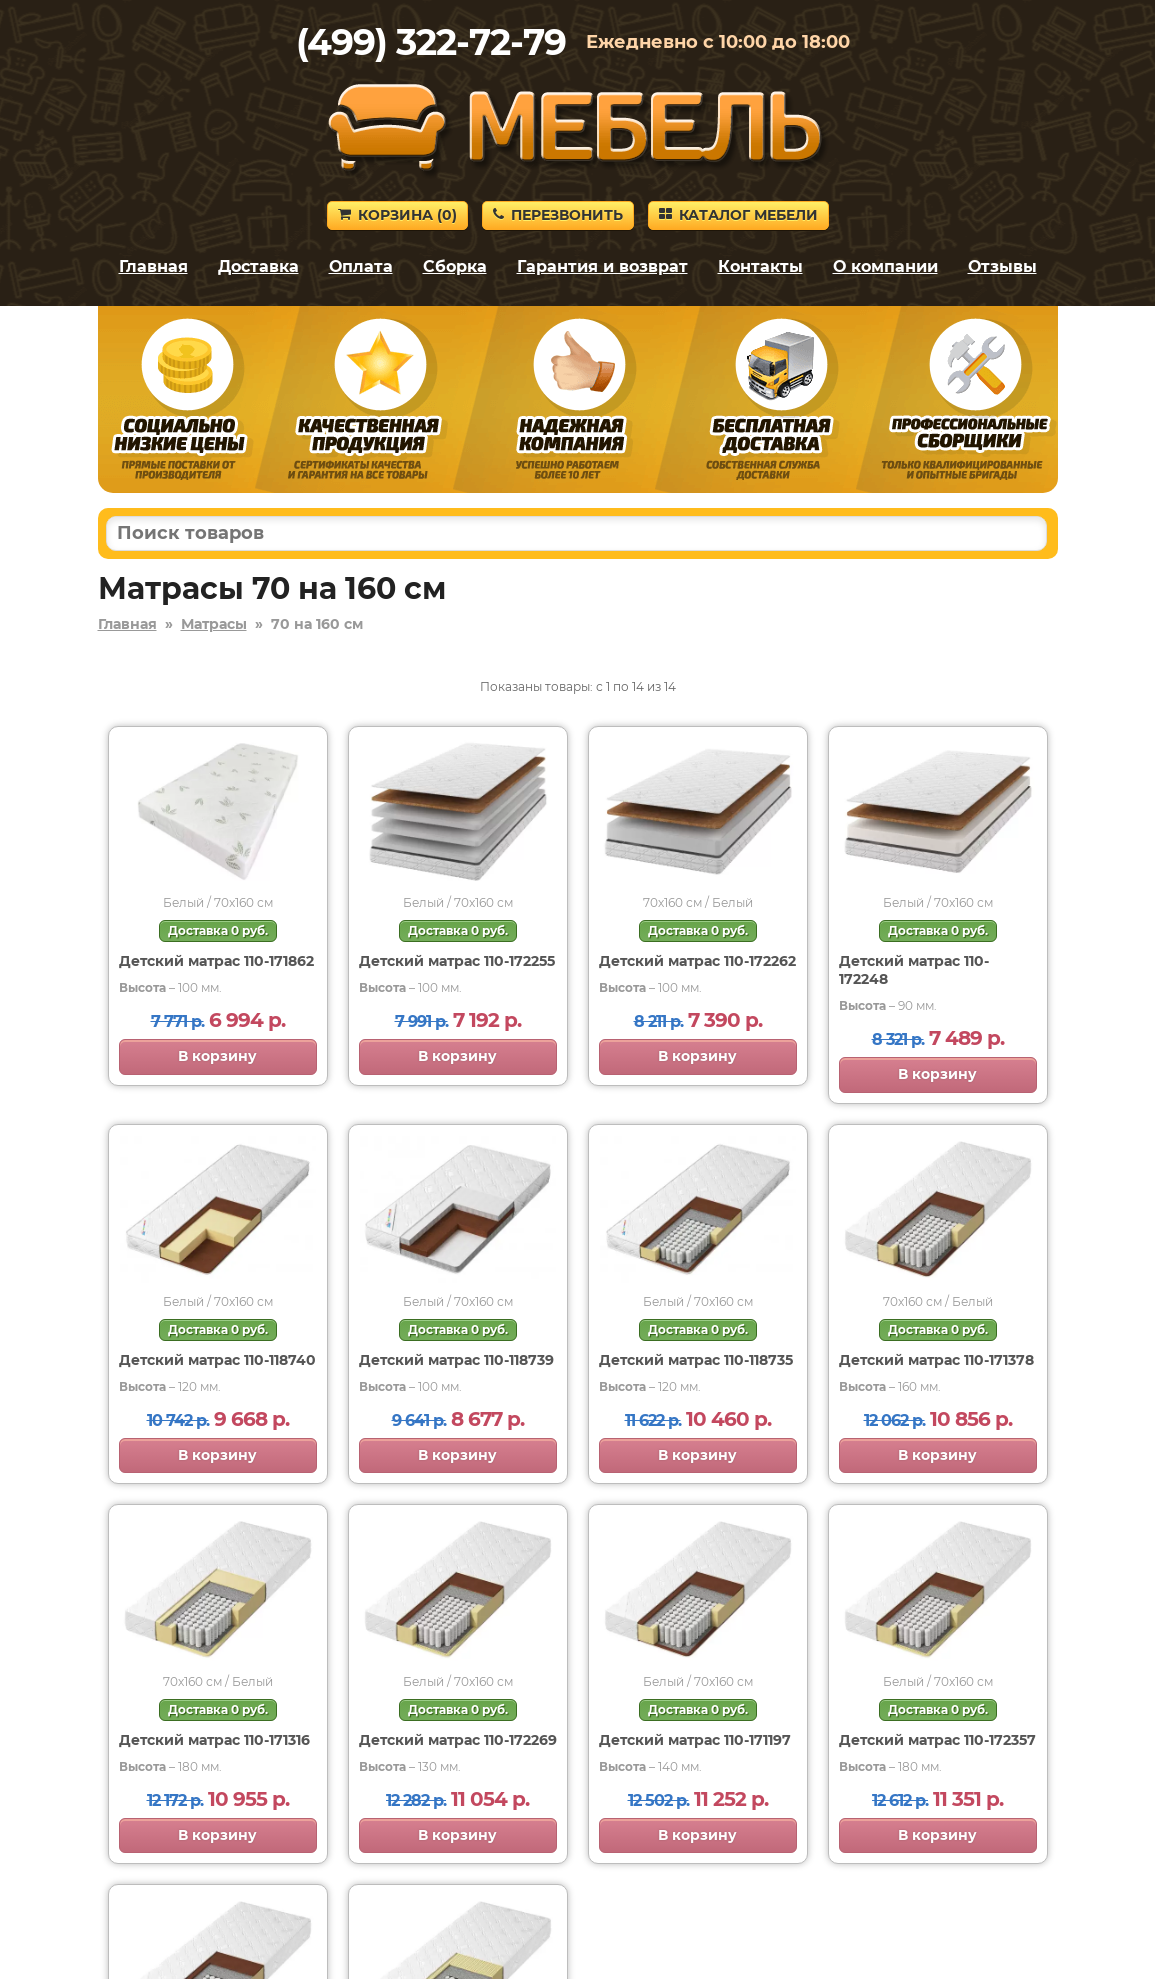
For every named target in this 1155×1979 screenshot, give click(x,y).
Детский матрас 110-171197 (695, 1740)
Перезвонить (558, 215)
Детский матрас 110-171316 (214, 1740)
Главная (153, 266)
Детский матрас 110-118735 (696, 1360)
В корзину (217, 1056)
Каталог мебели (738, 215)
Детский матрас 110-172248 (914, 970)
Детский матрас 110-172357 (937, 1740)
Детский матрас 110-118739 (456, 1360)
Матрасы (214, 624)
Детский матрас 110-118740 (217, 1360)
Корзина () (397, 215)
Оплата (361, 266)
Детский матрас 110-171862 (216, 961)
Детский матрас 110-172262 (697, 961)
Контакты (760, 266)
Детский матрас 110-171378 (936, 1360)
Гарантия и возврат (602, 266)
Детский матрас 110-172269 (458, 1740)
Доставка (258, 266)
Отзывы (1002, 266)
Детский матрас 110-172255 (457, 961)
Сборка (455, 266)
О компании (885, 266)
